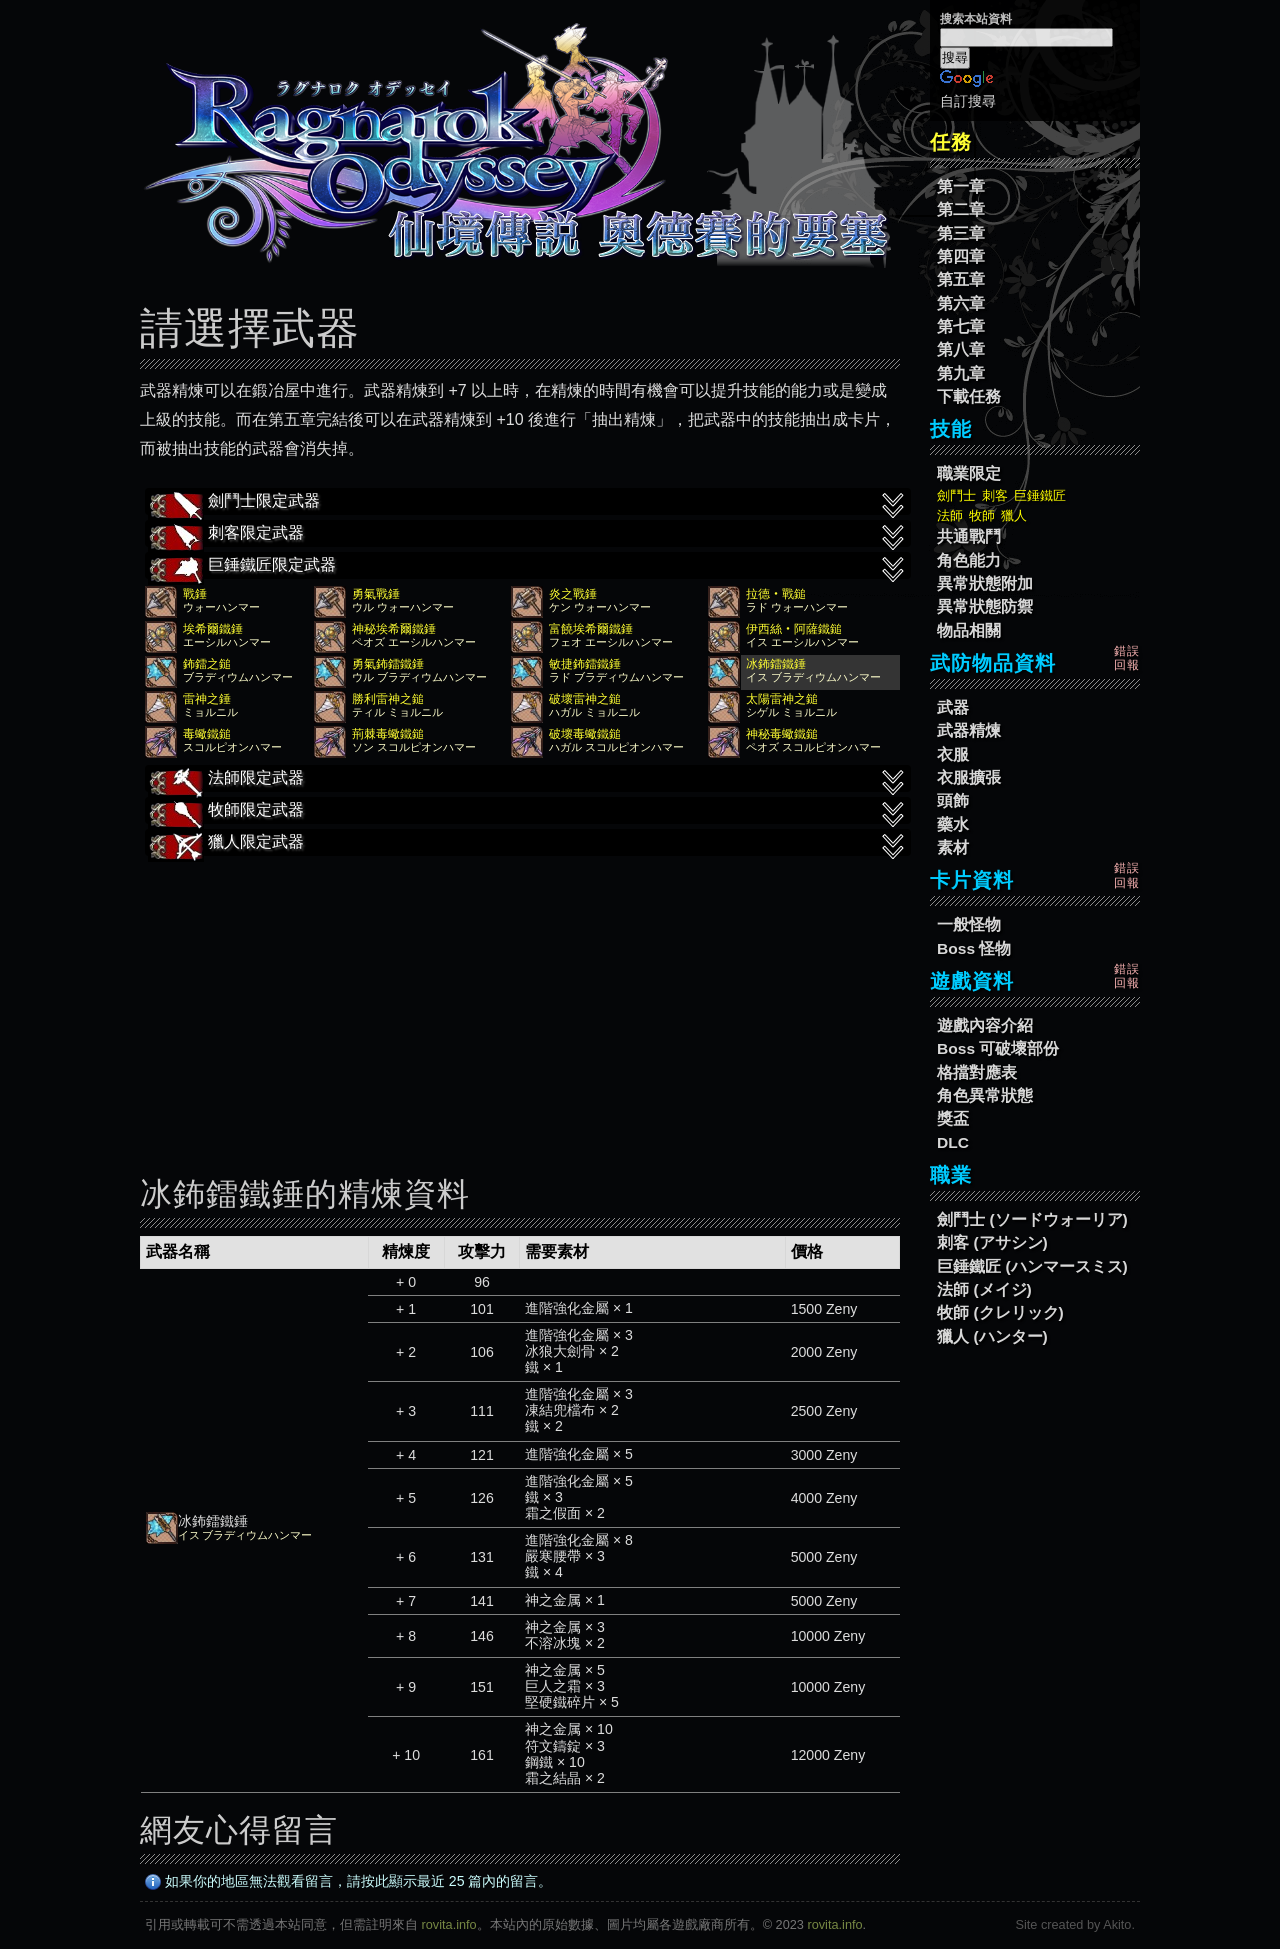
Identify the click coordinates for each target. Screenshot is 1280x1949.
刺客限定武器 (528, 535)
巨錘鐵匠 (1040, 495)
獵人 (1014, 515)
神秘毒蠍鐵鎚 (782, 734)
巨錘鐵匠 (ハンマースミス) (1032, 1266)
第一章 (961, 186)
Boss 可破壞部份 (998, 1048)
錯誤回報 (1127, 658)
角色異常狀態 (985, 1095)
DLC (953, 1142)
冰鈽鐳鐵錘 (776, 664)
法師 (950, 515)
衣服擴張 (969, 777)
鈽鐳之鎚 (207, 664)
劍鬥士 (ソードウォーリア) (1032, 1219)
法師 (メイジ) (984, 1289)
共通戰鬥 (969, 536)
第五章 (961, 279)
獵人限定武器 (528, 844)
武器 (953, 707)
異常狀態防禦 (985, 606)
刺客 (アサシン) (992, 1242)
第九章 (961, 373)
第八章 (961, 349)
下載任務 (969, 396)
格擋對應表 (977, 1072)
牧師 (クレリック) (1000, 1312)
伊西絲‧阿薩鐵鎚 (794, 629)
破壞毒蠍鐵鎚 (585, 734)
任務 (951, 142)
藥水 (953, 824)
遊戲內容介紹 (985, 1025)
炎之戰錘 (573, 594)
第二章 (961, 209)
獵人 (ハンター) (992, 1336)
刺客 (995, 495)
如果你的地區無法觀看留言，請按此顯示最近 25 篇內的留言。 (349, 1881)
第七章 (961, 326)
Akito (1117, 1924)
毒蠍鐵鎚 (207, 734)
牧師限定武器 (528, 812)
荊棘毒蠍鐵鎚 (388, 734)
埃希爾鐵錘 (213, 629)
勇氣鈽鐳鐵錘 (388, 664)
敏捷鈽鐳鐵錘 (585, 664)
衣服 (953, 754)
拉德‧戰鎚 (776, 594)
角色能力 (969, 560)
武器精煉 (969, 730)
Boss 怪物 (974, 948)
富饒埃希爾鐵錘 (591, 629)
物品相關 (969, 630)
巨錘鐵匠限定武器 (528, 567)
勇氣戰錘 (376, 594)
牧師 (982, 515)
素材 (953, 847)
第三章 (961, 233)
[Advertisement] (520, 1002)
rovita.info (449, 1924)
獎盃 (953, 1118)
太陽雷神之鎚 (782, 699)
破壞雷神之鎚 (585, 699)
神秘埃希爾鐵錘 (394, 629)
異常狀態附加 (985, 583)
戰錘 (195, 594)
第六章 (961, 303)
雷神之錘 (207, 699)
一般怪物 (969, 924)
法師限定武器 (528, 780)
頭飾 (953, 800)
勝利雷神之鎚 (388, 699)
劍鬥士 (956, 495)
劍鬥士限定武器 (528, 503)
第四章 (961, 256)
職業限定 (969, 473)
